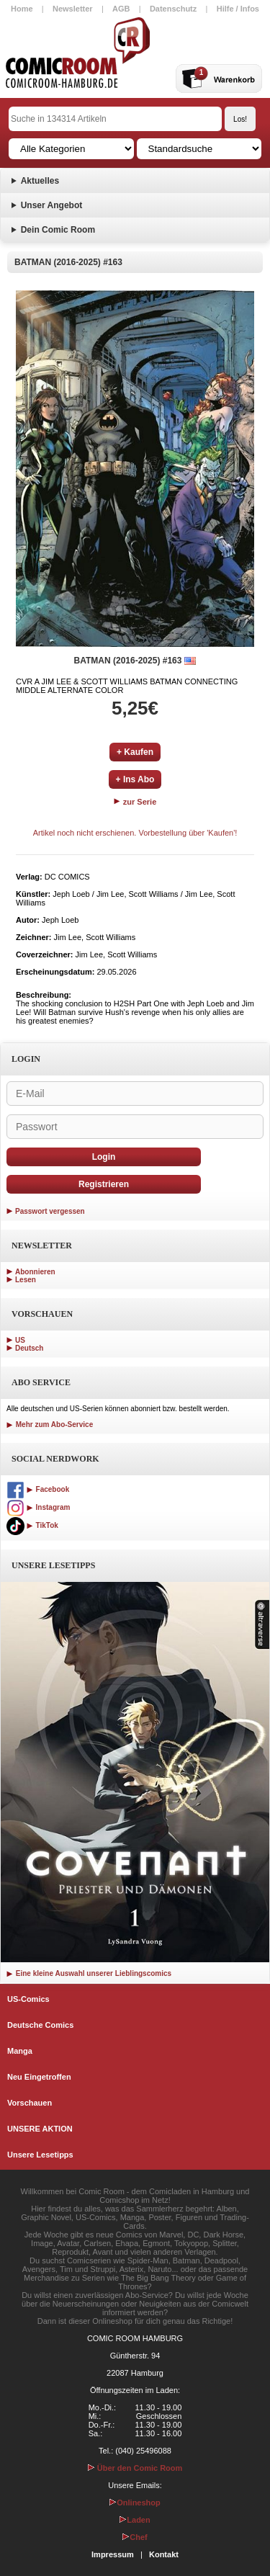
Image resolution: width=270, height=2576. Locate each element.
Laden (135, 2519)
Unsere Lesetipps (40, 2154)
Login (104, 1157)
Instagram (38, 1507)
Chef (134, 2537)
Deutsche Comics (40, 2025)
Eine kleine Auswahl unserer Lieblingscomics (88, 1973)
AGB (121, 8)
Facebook (37, 1489)
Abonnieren (35, 1272)
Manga (19, 2051)
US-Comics (28, 1999)
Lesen (25, 1280)
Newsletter (73, 8)
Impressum (112, 2554)
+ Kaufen (135, 752)
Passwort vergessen (50, 1211)
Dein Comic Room (58, 230)
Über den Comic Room (135, 2468)
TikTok (32, 1525)
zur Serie (135, 801)
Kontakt (164, 2554)
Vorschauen (29, 2102)
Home (22, 8)
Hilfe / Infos (238, 8)
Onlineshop (135, 2502)
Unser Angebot (52, 205)
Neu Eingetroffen (39, 2076)
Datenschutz (173, 8)
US (20, 1340)
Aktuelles (40, 181)
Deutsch (29, 1348)
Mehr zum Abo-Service (49, 1424)
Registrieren (103, 1184)
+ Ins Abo (135, 779)
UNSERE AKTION (40, 2128)
